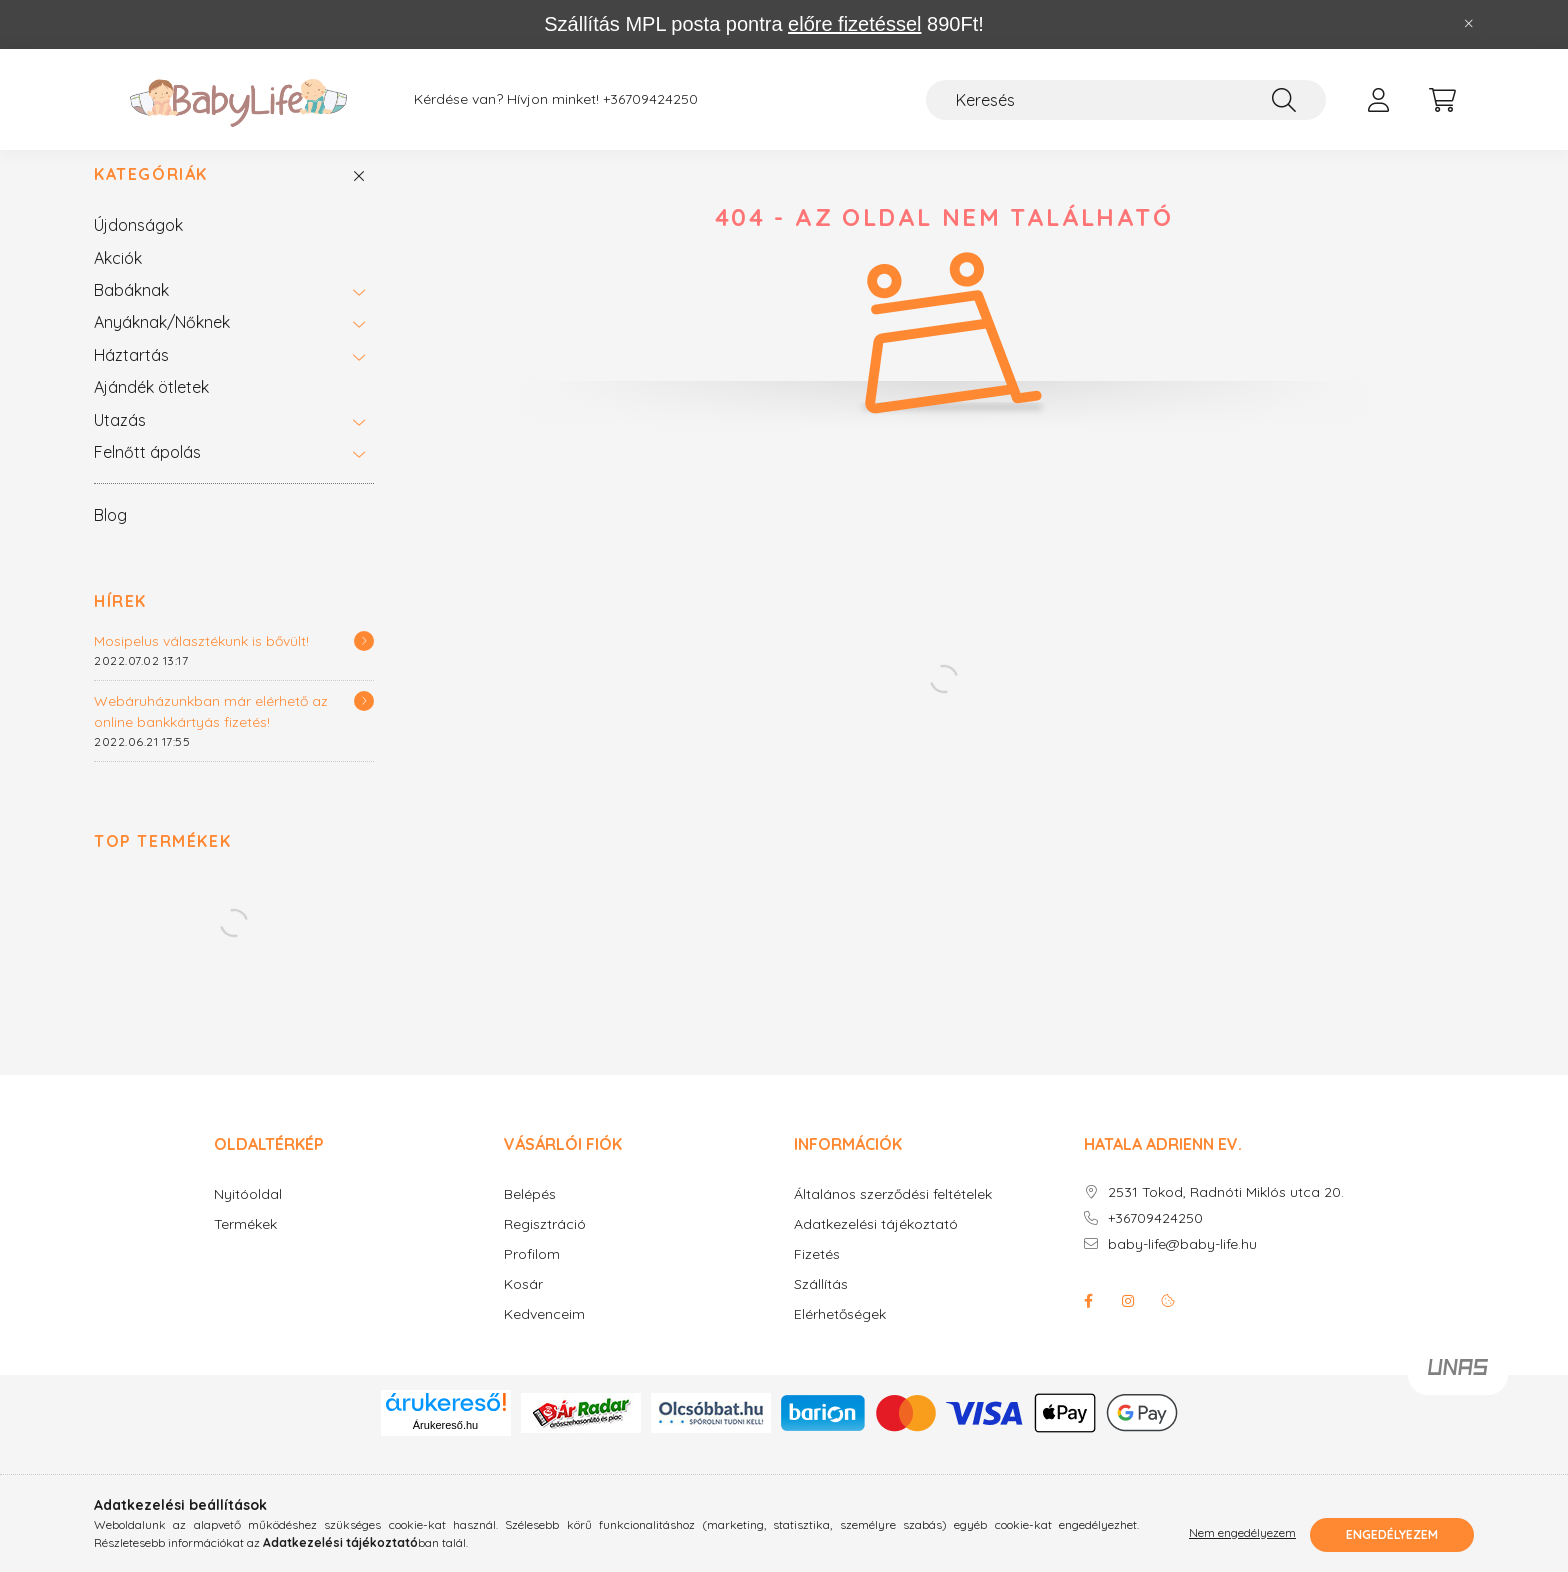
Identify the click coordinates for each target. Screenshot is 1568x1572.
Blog (110, 536)
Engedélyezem (1392, 1534)
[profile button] (1378, 100)
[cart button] (1442, 100)
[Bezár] (1469, 24)
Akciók (118, 279)
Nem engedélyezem (1242, 1534)
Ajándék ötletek (151, 408)
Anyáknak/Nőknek (162, 343)
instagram (1128, 1322)
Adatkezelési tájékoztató (876, 1245)
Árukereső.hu (445, 1446)
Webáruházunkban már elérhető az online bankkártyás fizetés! (211, 732)
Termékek (245, 1245)
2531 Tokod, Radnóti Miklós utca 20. (1226, 1213)
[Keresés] (1126, 100)
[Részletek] (364, 662)
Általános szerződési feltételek (893, 1215)
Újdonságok (138, 246)
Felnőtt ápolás (147, 473)
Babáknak (131, 311)
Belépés (530, 1215)
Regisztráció (545, 1245)
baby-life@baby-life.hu (1182, 1265)
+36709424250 (650, 99)
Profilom (532, 1275)
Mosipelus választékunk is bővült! (201, 662)
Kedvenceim (544, 1335)
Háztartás (131, 376)
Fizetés (817, 1275)
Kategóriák (151, 195)
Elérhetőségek (840, 1335)
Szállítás (821, 1305)
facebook (1088, 1322)
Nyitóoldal (248, 1215)
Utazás (120, 441)
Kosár (523, 1305)
